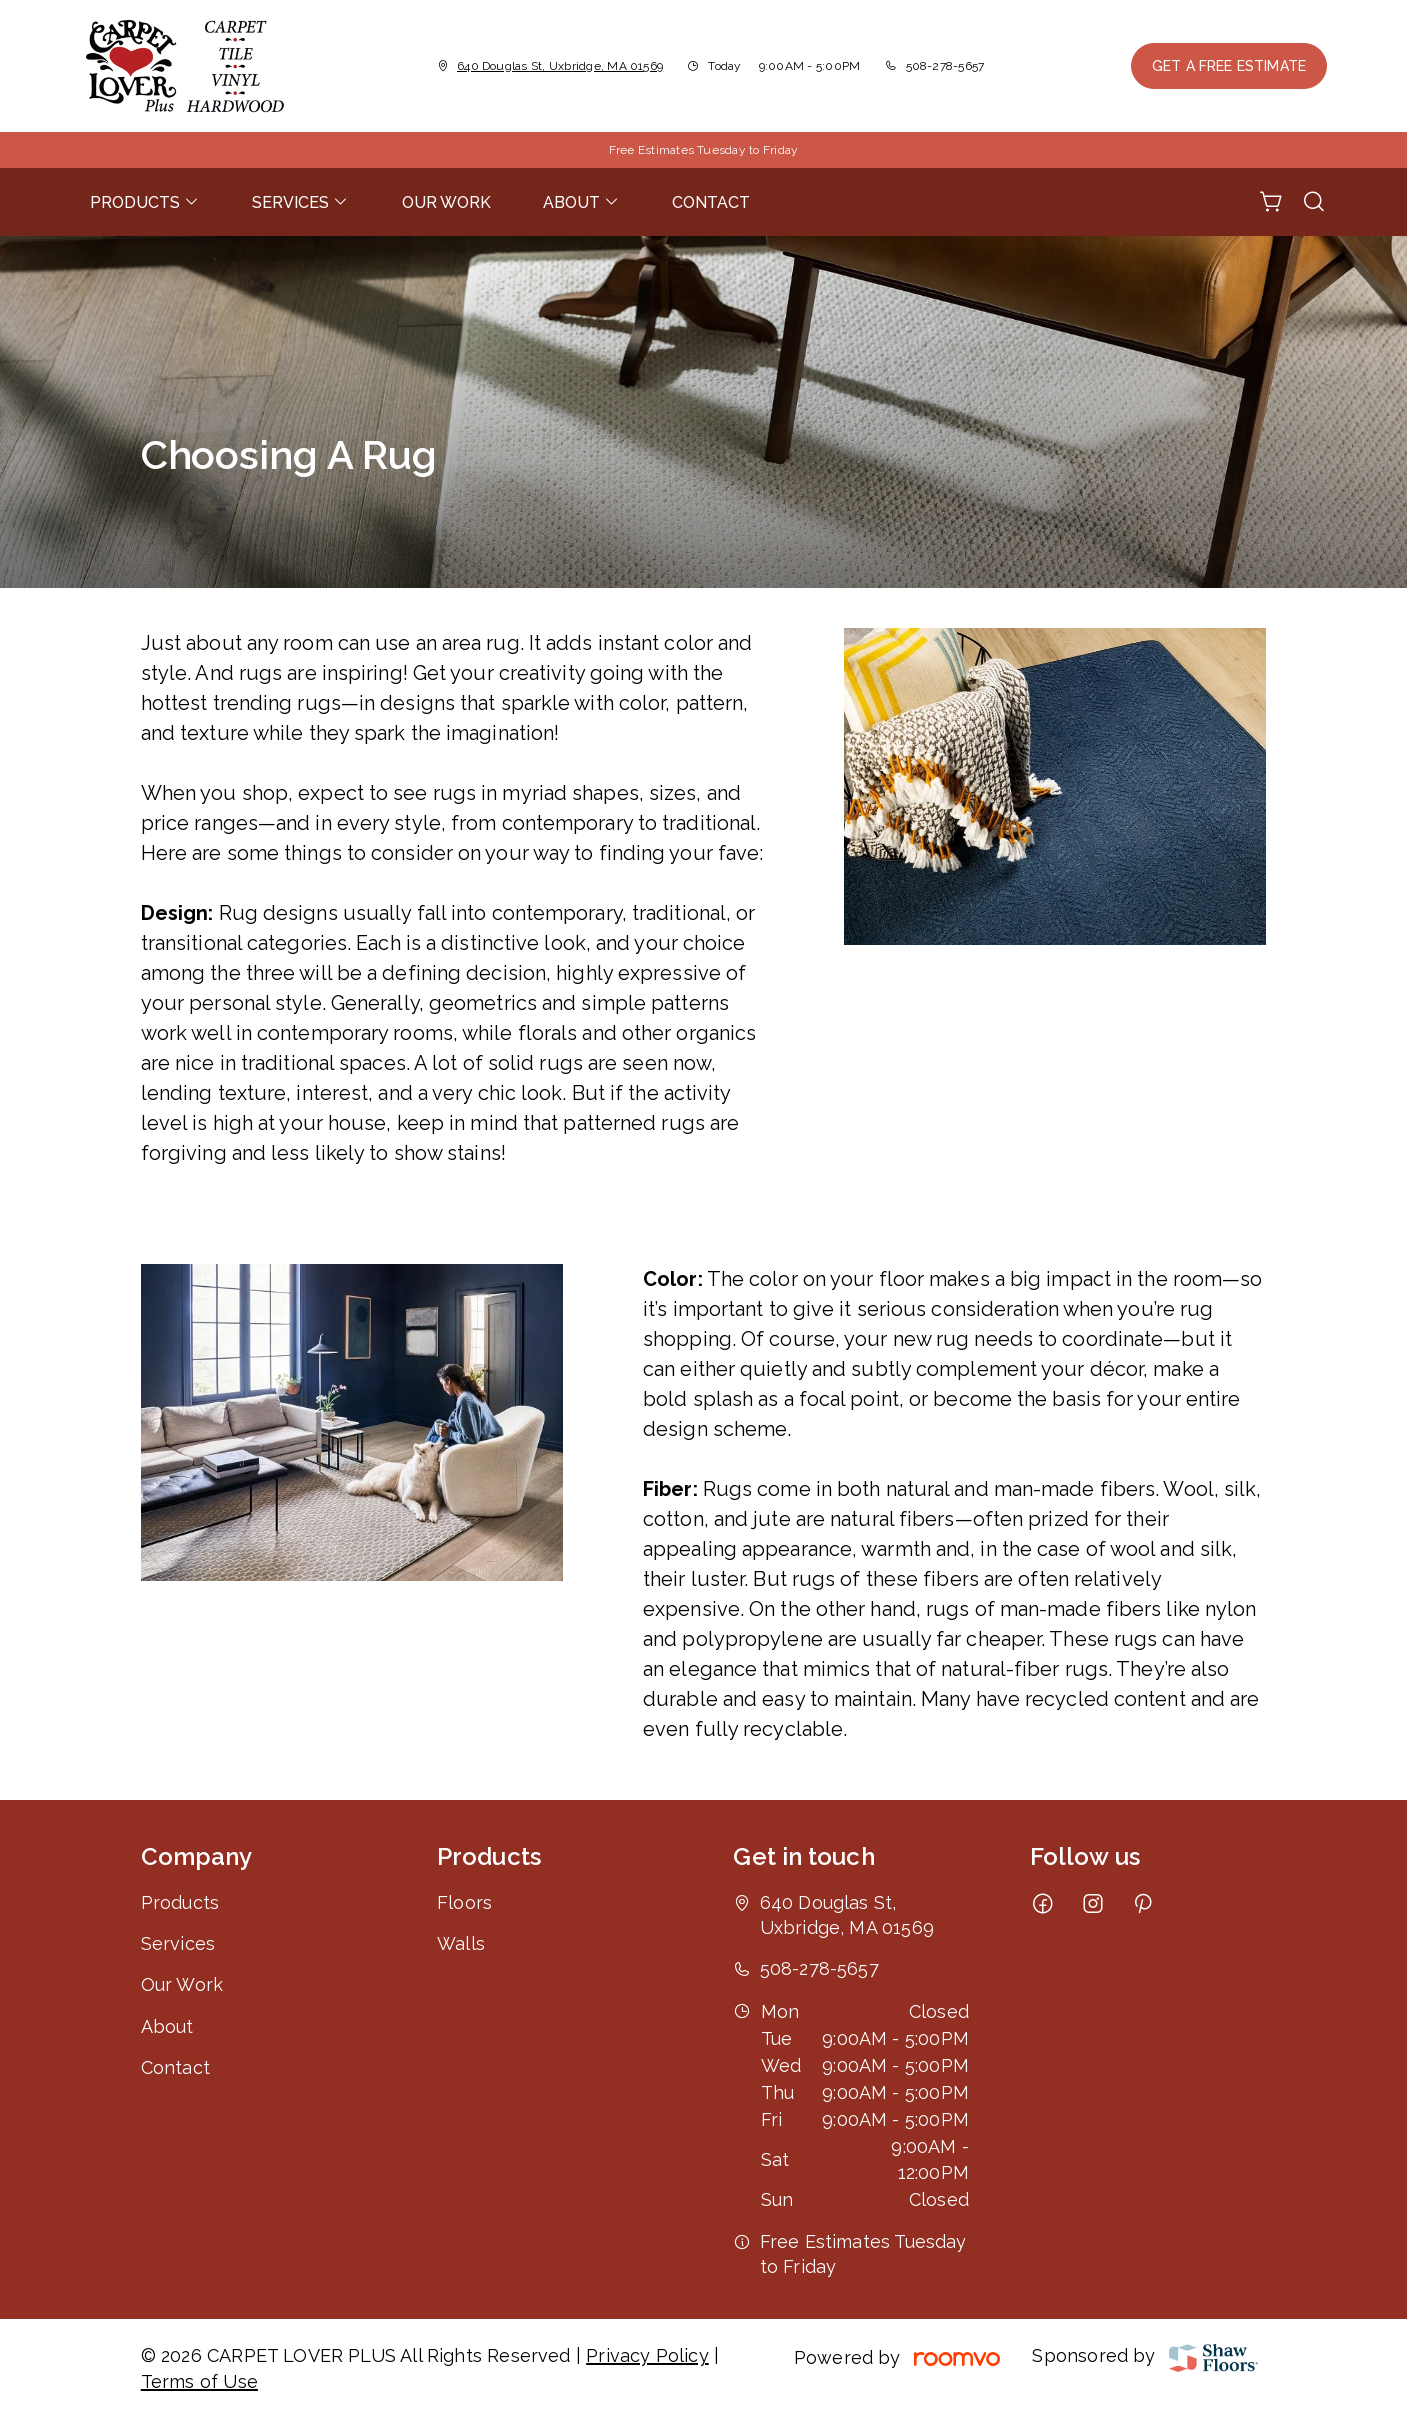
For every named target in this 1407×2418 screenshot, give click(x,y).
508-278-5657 (945, 66)
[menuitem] (145, 202)
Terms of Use (199, 2381)
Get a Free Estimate (1229, 66)
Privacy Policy (647, 2355)
